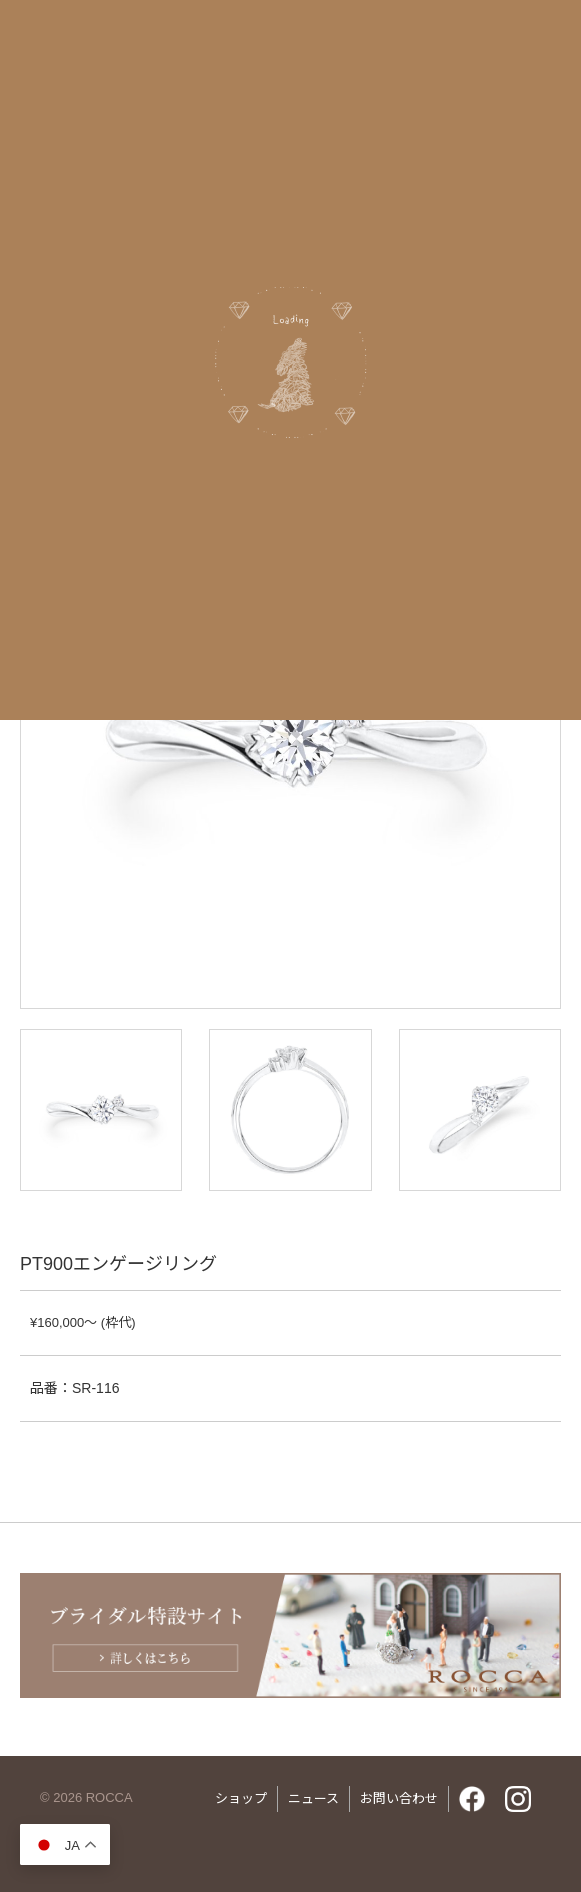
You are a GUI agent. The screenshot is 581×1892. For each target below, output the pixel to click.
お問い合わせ (399, 1798)
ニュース (313, 1798)
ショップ (241, 1798)
